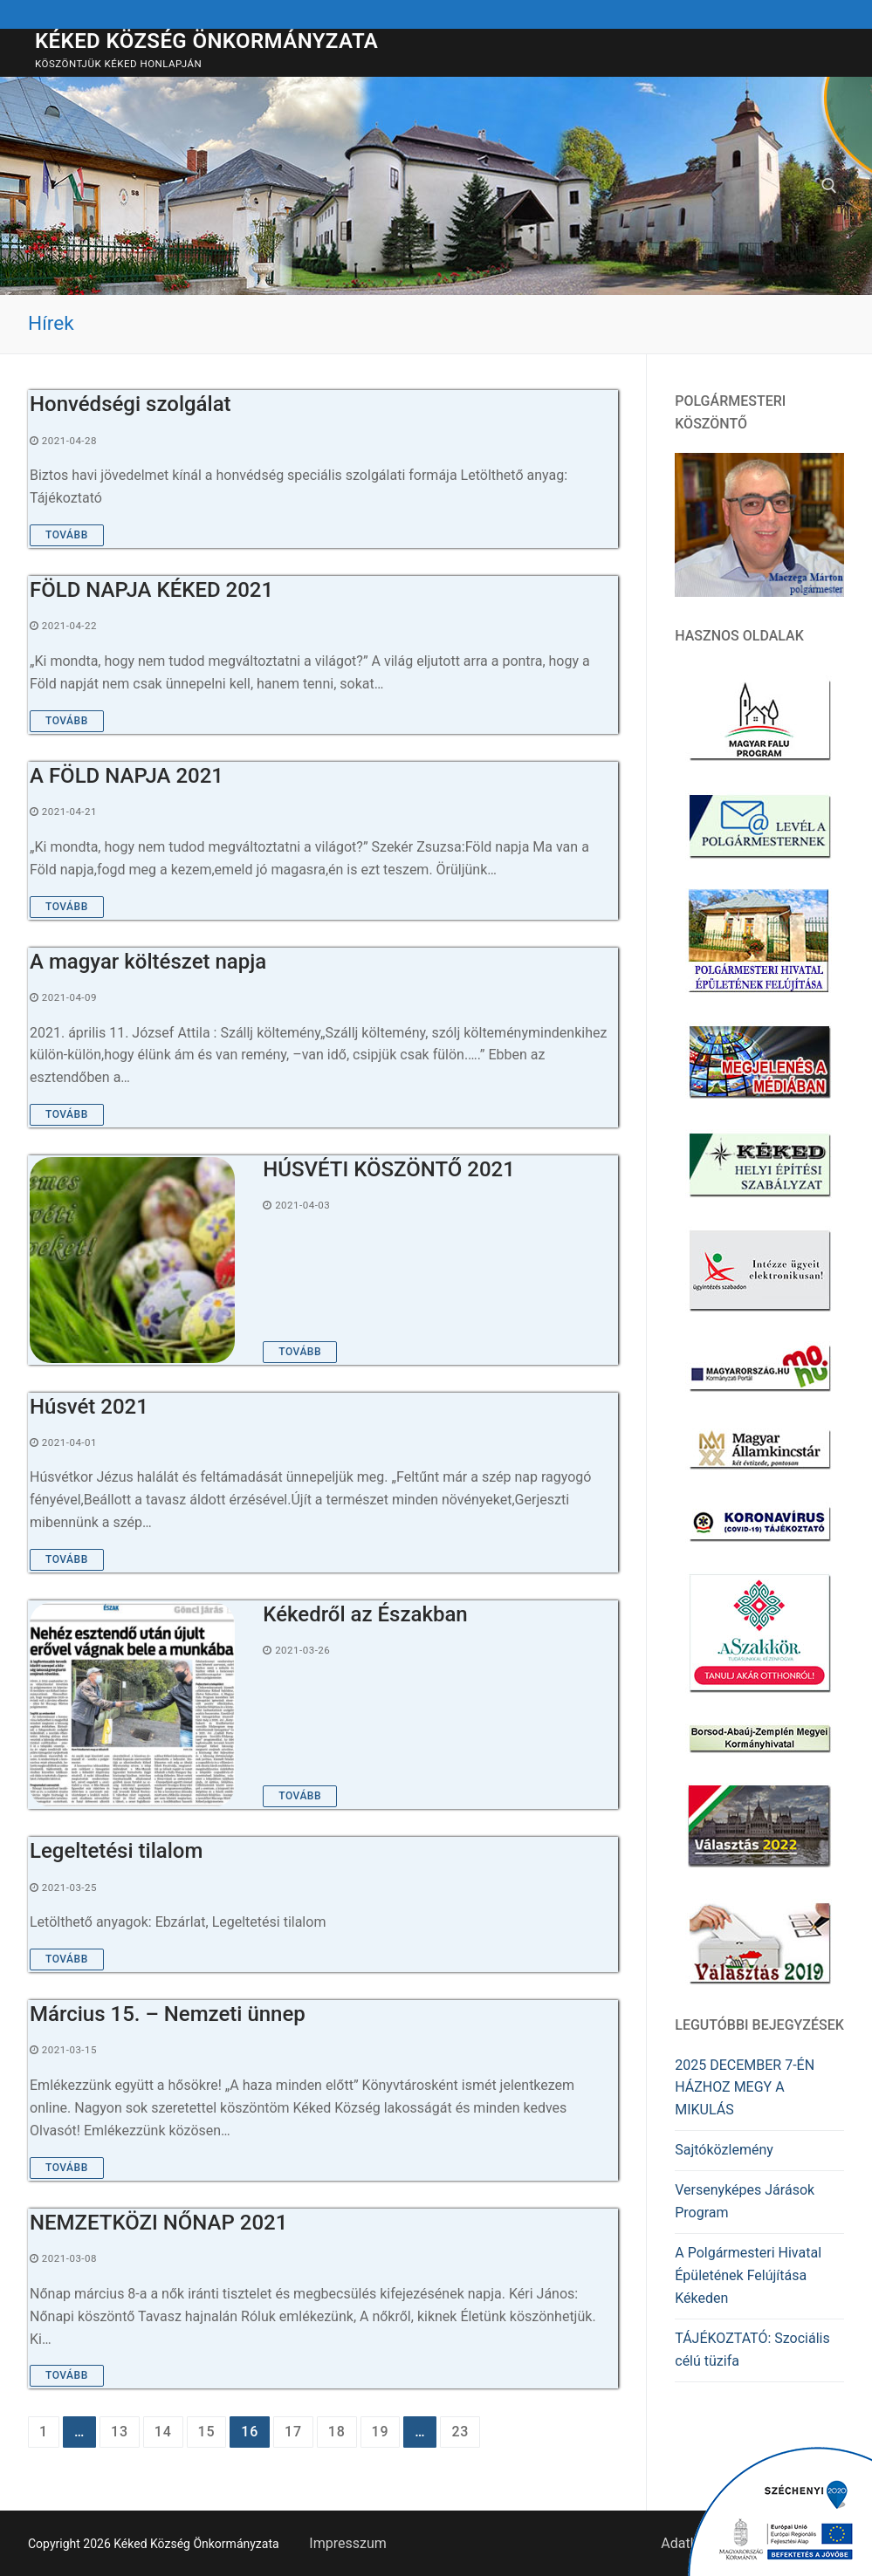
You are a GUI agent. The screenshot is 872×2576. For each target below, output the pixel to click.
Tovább (66, 535)
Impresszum (347, 2543)
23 (460, 2431)
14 (163, 2431)
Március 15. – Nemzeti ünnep (168, 2014)
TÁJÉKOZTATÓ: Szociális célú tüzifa (752, 2349)
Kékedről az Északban (365, 1614)
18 (337, 2431)
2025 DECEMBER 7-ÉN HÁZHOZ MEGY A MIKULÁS (744, 2088)
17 (293, 2431)
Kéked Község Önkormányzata (206, 41)
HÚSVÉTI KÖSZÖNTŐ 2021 (389, 1169)
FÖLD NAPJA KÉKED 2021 (151, 590)
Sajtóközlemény (724, 2149)
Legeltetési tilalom (116, 1851)
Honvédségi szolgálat (130, 404)
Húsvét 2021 (89, 1406)
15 (207, 2431)
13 (119, 2431)
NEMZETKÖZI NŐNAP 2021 (158, 2222)
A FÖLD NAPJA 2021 (126, 776)
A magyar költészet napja (148, 961)
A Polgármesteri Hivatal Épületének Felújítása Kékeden (748, 2275)
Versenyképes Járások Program (744, 2201)
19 (380, 2431)
